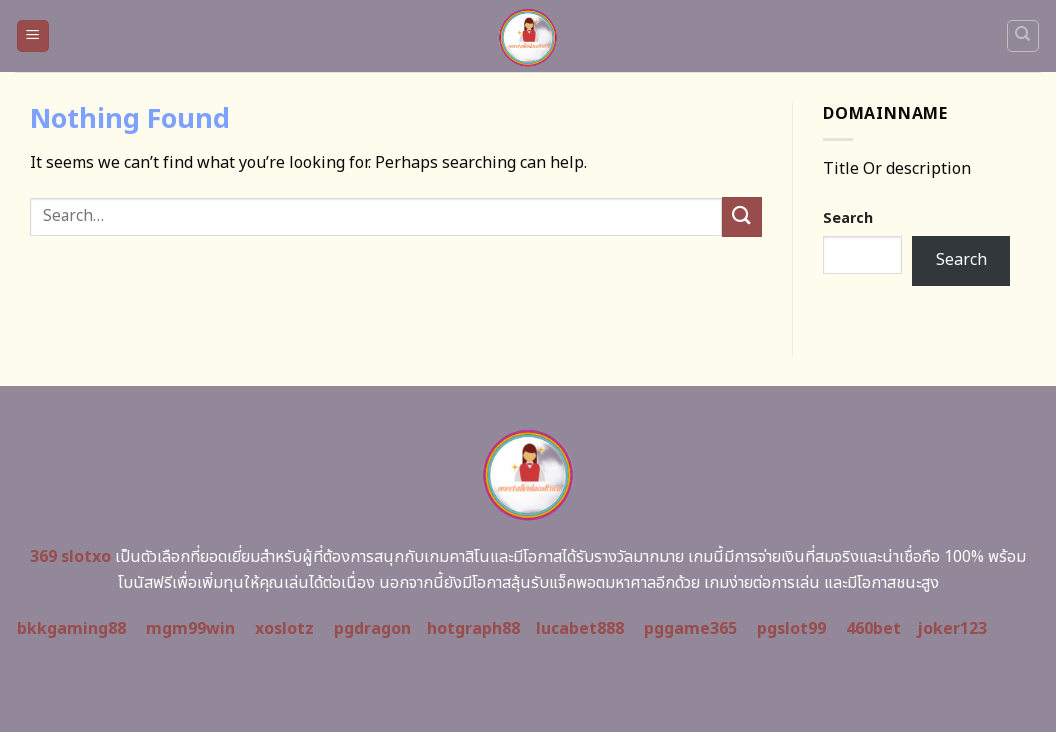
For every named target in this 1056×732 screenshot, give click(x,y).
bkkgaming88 (71, 629)
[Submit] (742, 216)
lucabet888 (580, 629)
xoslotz (284, 629)
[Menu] (33, 36)
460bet (873, 629)
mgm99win (190, 629)
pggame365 (690, 629)
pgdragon (372, 629)
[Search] (1023, 36)
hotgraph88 (473, 629)
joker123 (952, 629)
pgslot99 (791, 629)
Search (848, 218)
